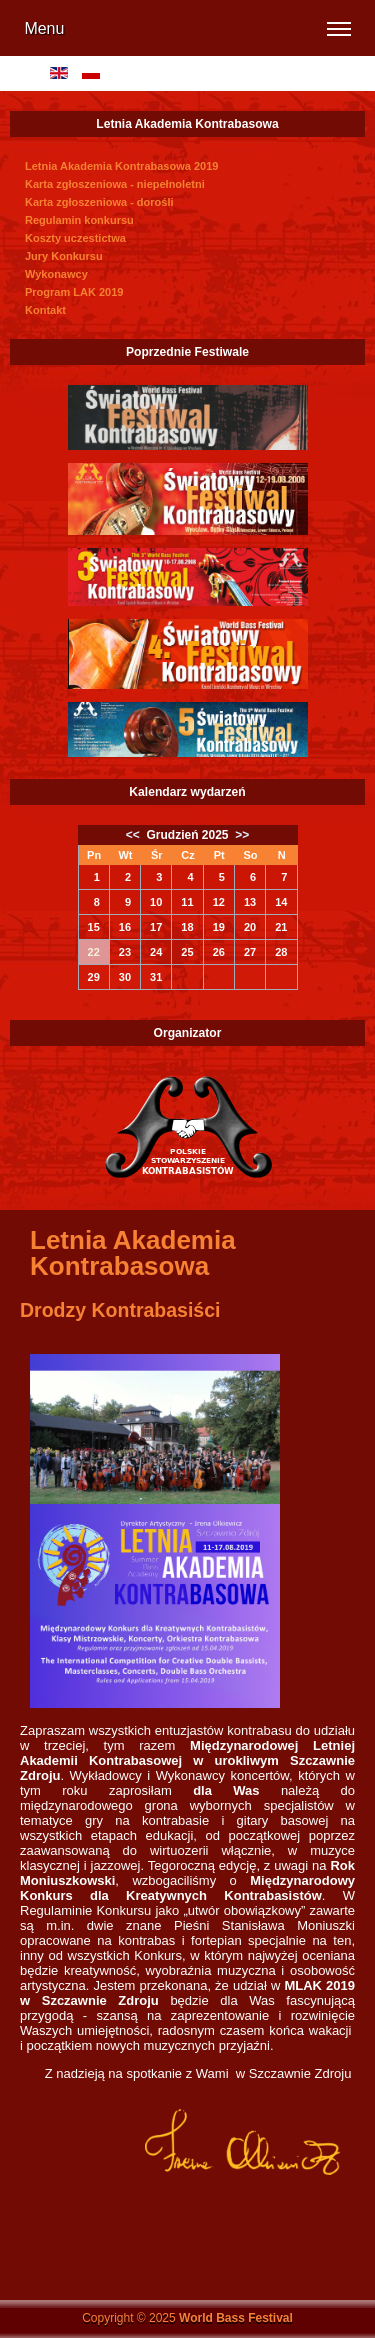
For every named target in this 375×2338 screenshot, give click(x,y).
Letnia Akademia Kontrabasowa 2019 (121, 166)
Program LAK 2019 (74, 292)
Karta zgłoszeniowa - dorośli (99, 202)
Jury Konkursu (64, 256)
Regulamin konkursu (79, 220)
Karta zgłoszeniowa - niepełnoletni (115, 184)
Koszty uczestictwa (75, 238)
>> (240, 835)
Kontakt (45, 310)
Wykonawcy (56, 274)
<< (134, 835)
